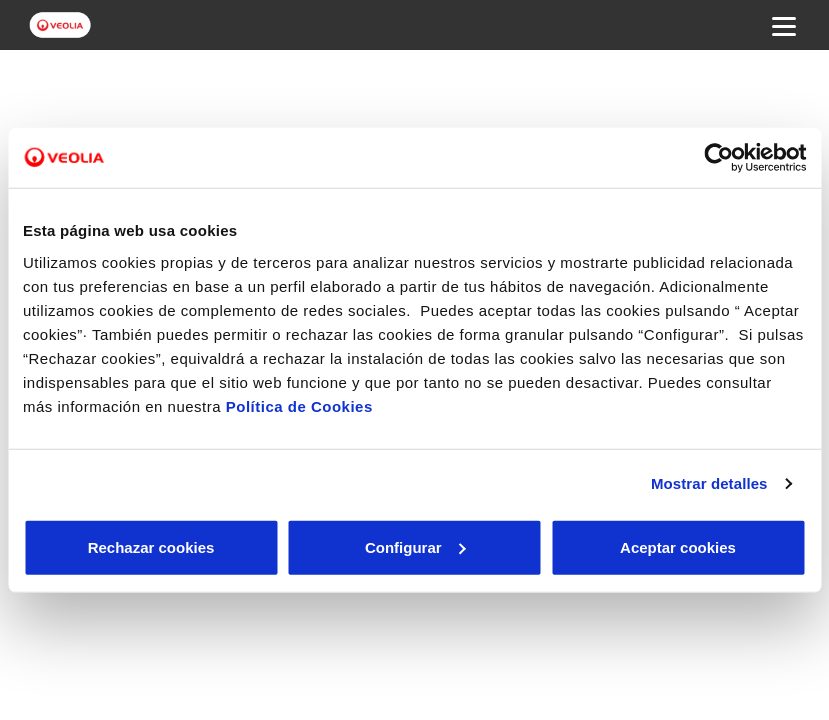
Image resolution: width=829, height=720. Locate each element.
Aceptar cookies (678, 546)
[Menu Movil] (784, 25)
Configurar (415, 546)
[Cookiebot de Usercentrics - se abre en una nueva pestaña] (718, 158)
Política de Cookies (299, 405)
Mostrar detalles (709, 483)
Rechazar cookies (151, 546)
